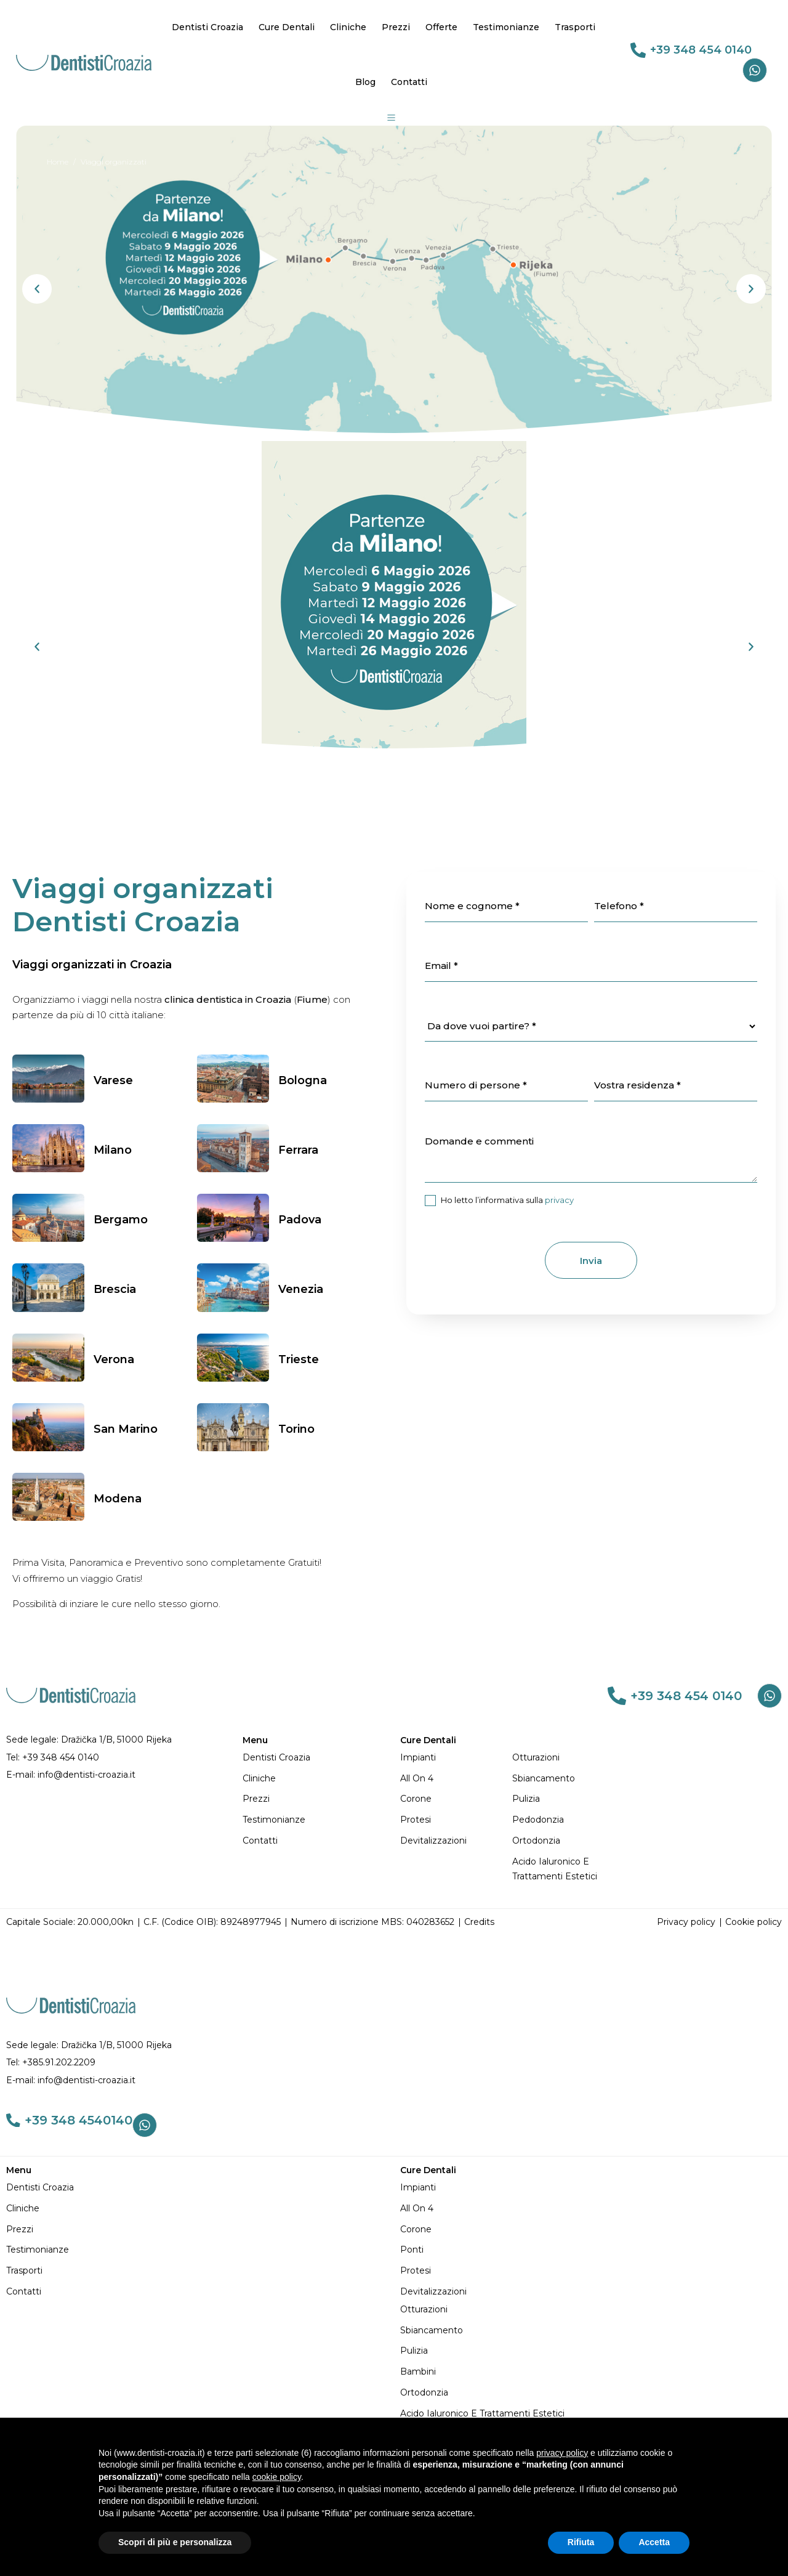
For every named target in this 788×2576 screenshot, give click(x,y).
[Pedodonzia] (568, 1820)
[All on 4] (456, 1779)
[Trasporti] (197, 2271)
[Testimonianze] (315, 1820)
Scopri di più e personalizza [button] (174, 2542)
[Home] (57, 161)
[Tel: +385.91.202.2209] (394, 2063)
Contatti (409, 81)
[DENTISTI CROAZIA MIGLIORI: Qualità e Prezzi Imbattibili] (83, 62)
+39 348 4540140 (83, 2122)
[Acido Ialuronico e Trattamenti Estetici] (568, 1869)
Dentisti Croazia (207, 27)
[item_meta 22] (506, 906)
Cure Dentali (287, 27)
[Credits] (479, 1922)
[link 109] (15, 2122)
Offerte (441, 27)
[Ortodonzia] (568, 1841)
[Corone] (456, 1799)
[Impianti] (456, 1758)
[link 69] (638, 50)
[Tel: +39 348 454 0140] (118, 1758)
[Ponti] (591, 2250)
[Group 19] (391, 118)
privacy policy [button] (562, 2453)
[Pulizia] (568, 1799)
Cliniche (348, 27)
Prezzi (396, 27)
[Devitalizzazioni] (456, 1841)
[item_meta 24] (591, 966)
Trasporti (575, 27)
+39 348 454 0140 (701, 50)
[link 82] (617, 1696)
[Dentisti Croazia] (315, 1758)
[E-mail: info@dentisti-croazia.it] (118, 1775)
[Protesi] (456, 1820)
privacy (559, 1200)
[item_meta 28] (506, 1086)
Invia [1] (591, 1260)
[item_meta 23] (675, 906)
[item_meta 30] (675, 1086)
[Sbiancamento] (568, 1779)
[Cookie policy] (753, 1922)
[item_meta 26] (430, 1200)
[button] (37, 289)
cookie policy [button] (276, 2477)
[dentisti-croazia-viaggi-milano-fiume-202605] (394, 282)
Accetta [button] (654, 2542)
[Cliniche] (315, 1779)
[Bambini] (591, 2372)
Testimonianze (506, 27)
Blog (365, 81)
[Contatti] (315, 1841)
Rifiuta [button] (581, 2542)
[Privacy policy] (686, 1922)
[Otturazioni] (568, 1758)
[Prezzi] (315, 1799)
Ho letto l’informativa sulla (499, 1201)
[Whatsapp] (754, 70)
